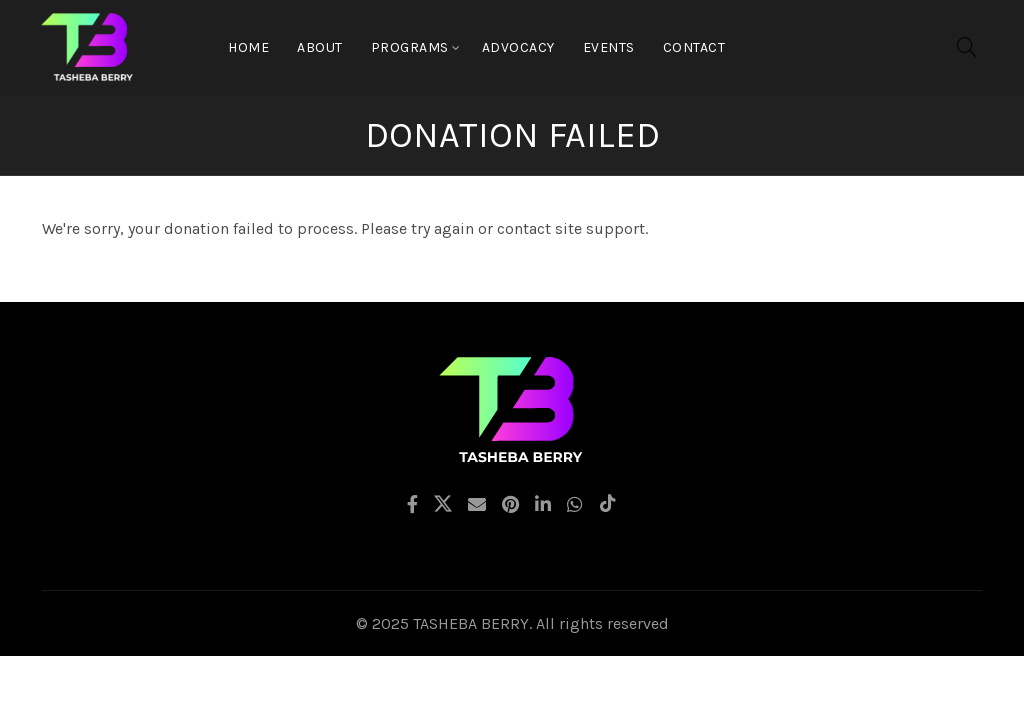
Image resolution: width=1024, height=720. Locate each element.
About (320, 47)
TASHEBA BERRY (471, 623)
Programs (410, 47)
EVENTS (609, 47)
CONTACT (694, 47)
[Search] (967, 47)
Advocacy (518, 47)
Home (248, 47)
